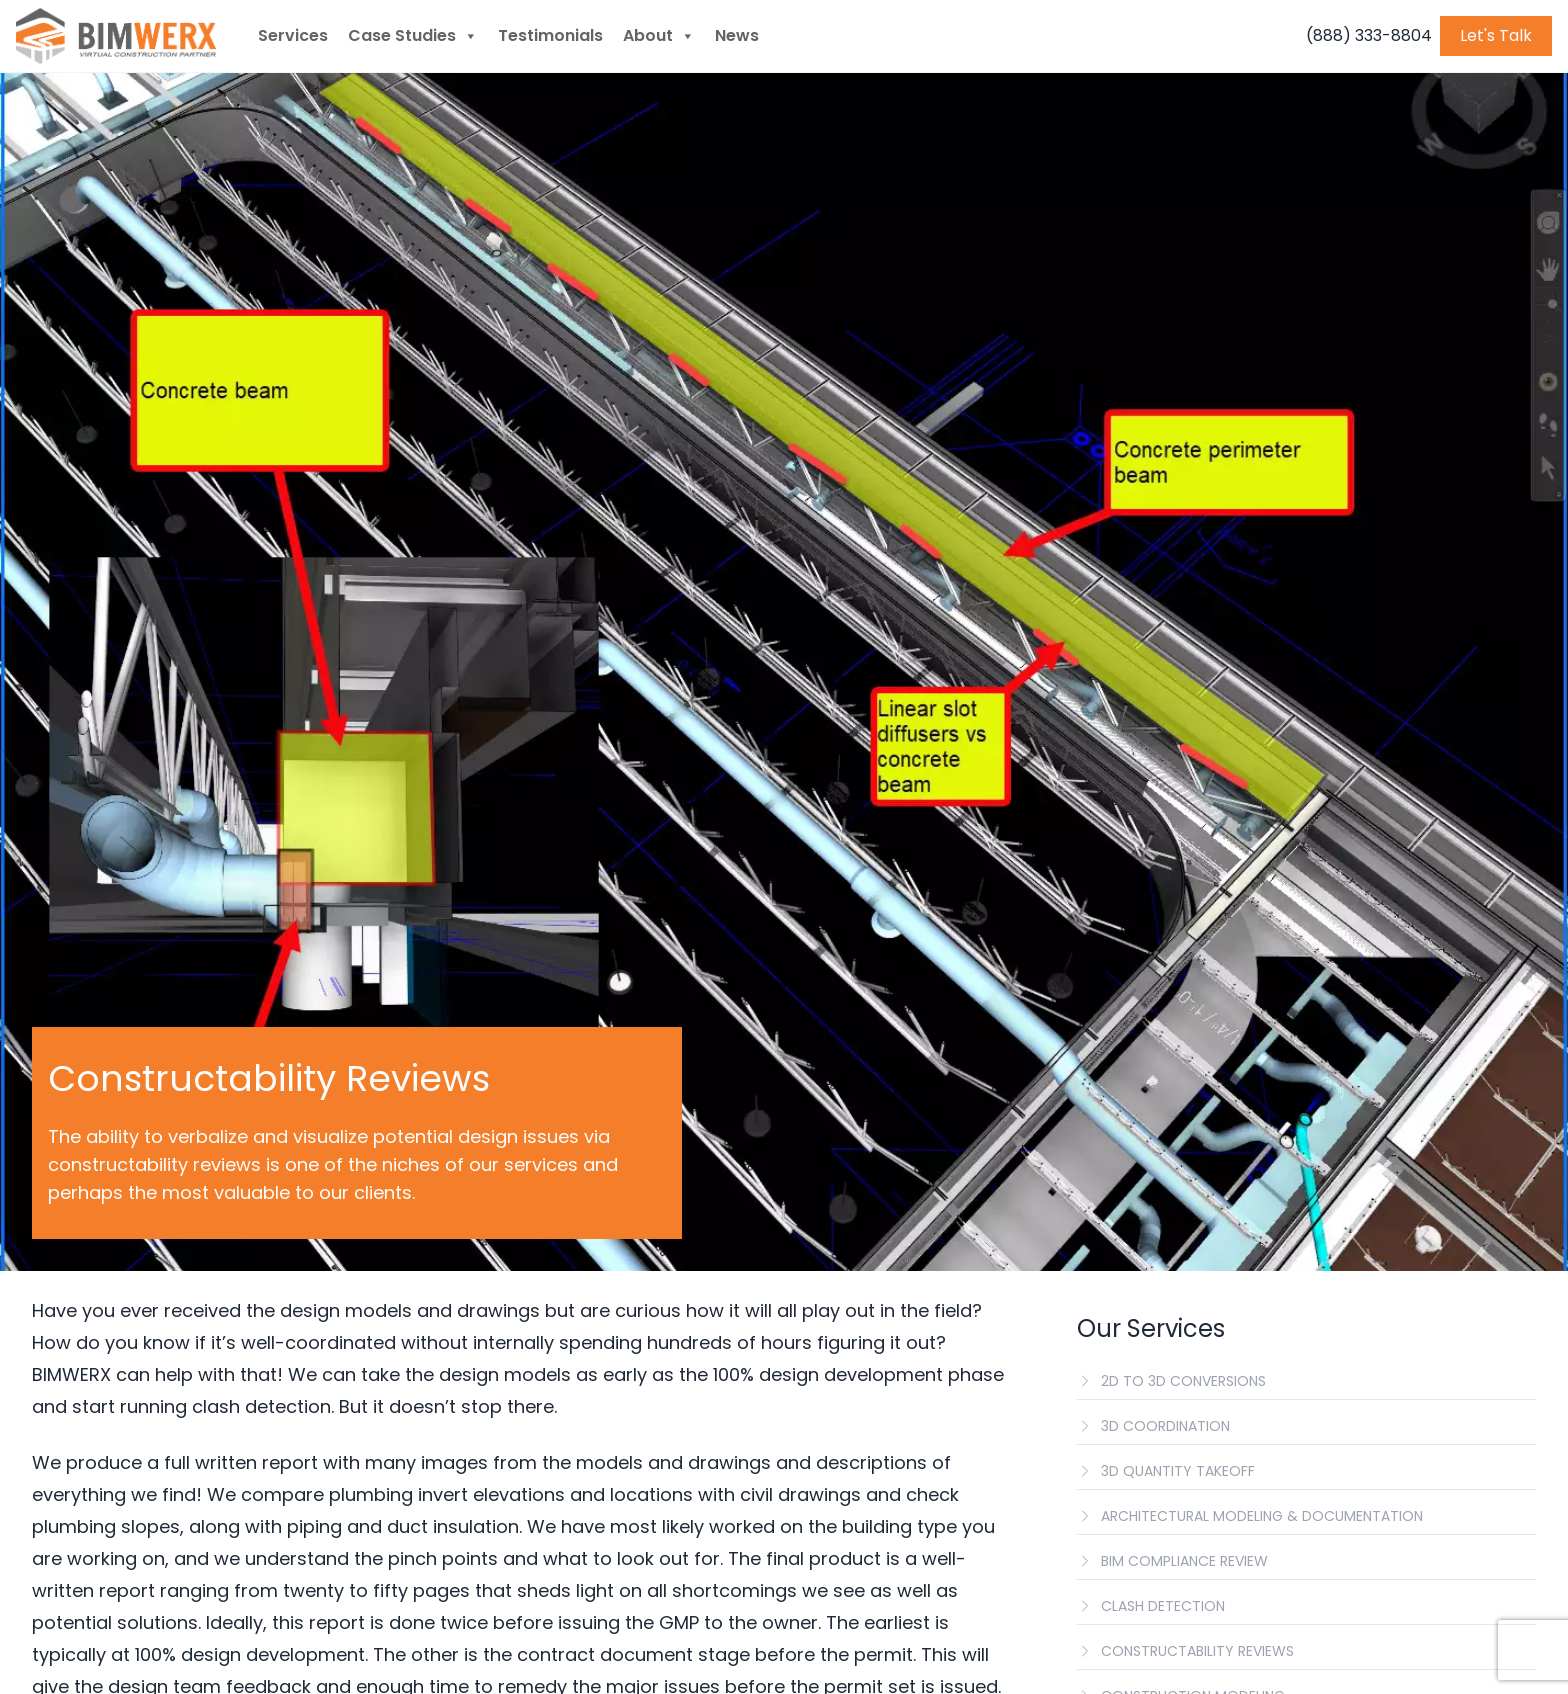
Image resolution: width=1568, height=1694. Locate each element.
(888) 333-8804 (1369, 35)
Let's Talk (1496, 35)
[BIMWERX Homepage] (116, 36)
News (737, 35)
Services (293, 35)
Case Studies (413, 36)
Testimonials (550, 35)
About (659, 36)
